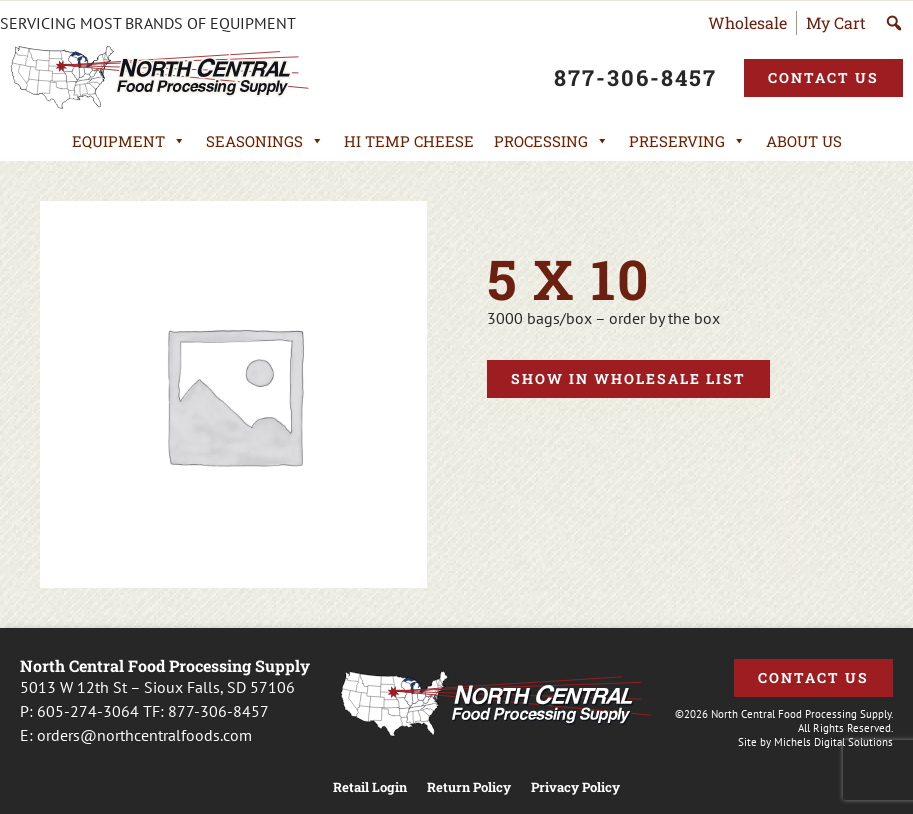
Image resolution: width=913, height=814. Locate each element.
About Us (804, 141)
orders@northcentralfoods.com (144, 735)
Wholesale (747, 22)
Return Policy (469, 787)
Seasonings (265, 141)
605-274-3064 (88, 711)
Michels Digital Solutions (833, 742)
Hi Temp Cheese (409, 141)
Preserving (687, 141)
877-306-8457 (218, 711)
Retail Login (370, 787)
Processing (551, 141)
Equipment (129, 141)
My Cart (836, 22)
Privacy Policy (575, 787)
